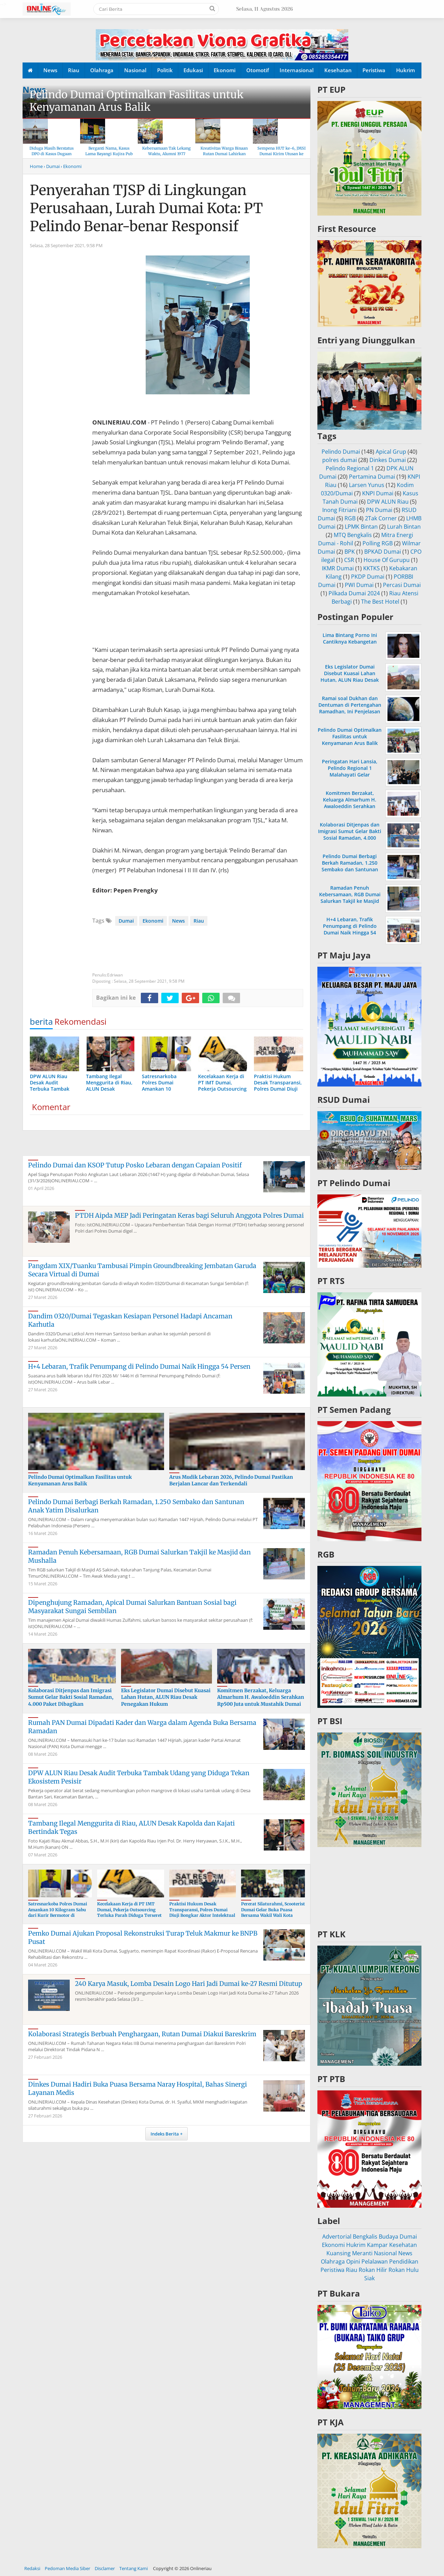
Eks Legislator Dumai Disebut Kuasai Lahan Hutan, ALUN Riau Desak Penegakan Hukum (166, 1697)
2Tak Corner (381, 518)
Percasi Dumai (402, 585)
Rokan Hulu (403, 2270)
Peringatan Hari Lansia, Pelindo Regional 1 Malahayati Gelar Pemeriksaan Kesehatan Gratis (349, 774)
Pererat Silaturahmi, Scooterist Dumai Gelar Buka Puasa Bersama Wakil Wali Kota (273, 1909)
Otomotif (257, 70)
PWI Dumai (359, 585)
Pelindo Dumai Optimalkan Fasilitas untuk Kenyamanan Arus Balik (136, 101)
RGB (350, 518)
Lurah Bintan (404, 526)
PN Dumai (379, 510)
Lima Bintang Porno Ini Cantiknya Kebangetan (350, 638)
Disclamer (105, 2568)
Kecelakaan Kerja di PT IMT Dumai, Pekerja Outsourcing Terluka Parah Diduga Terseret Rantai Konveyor (129, 1912)
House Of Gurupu (387, 560)
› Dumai (52, 166)
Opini (353, 2261)
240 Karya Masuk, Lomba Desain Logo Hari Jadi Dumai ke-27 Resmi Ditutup (188, 1984)
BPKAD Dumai (382, 551)
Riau (73, 70)
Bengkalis (365, 2236)
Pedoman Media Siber (67, 2568)
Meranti (362, 2253)
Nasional (135, 70)
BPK (349, 551)
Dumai (126, 920)
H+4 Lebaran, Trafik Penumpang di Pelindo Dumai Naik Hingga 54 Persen (139, 1366)
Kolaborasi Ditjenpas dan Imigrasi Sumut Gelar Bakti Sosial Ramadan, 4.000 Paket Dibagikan (70, 1697)
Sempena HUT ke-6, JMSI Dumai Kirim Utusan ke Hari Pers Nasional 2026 (281, 154)
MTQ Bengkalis (353, 535)
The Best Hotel (380, 601)
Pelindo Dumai (341, 451)
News (50, 70)
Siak (369, 2278)
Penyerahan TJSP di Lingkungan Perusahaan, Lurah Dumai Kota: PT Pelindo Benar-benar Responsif (146, 208)
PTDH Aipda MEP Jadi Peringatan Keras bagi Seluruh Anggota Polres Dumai (189, 1215)
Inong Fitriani (339, 510)
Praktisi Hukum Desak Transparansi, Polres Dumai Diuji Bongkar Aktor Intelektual (202, 1909)
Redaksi (32, 2568)
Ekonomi (225, 70)
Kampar (377, 2245)
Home (36, 166)
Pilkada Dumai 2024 (354, 593)
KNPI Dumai (377, 493)
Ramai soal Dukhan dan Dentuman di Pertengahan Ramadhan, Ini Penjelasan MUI (349, 708)
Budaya (388, 2236)
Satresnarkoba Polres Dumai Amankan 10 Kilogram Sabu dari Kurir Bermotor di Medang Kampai (57, 1912)
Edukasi (193, 70)
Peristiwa (373, 70)
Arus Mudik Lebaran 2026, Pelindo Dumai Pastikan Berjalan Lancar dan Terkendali (231, 1480)
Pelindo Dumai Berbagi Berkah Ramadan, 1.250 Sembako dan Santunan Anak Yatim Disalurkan (350, 866)
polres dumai (339, 460)
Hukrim (405, 70)
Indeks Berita (165, 2134)
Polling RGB (377, 543)
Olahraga (101, 70)
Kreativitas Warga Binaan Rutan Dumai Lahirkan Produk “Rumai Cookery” (224, 154)
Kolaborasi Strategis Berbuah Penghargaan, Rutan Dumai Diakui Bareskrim (142, 2034)
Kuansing (338, 2253)
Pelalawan (374, 2261)
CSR (349, 560)
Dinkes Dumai (387, 460)
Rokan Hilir (373, 2270)
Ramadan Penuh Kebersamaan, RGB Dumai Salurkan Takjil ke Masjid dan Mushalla (350, 897)
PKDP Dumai (367, 576)
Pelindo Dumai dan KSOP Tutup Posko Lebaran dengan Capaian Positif (135, 1165)
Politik (165, 70)
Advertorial (336, 2236)
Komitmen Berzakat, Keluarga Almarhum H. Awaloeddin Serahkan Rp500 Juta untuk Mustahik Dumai (260, 1697)
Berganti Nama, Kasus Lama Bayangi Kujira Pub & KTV (109, 154)
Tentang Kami (133, 2568)
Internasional (297, 70)
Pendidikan (403, 2261)
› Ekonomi (71, 166)
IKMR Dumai (338, 568)
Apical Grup (391, 451)
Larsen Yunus (366, 485)
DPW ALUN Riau (388, 501)
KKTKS (371, 568)
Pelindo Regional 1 (350, 468)
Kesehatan (338, 70)
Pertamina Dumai (372, 476)
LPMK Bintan (361, 526)
